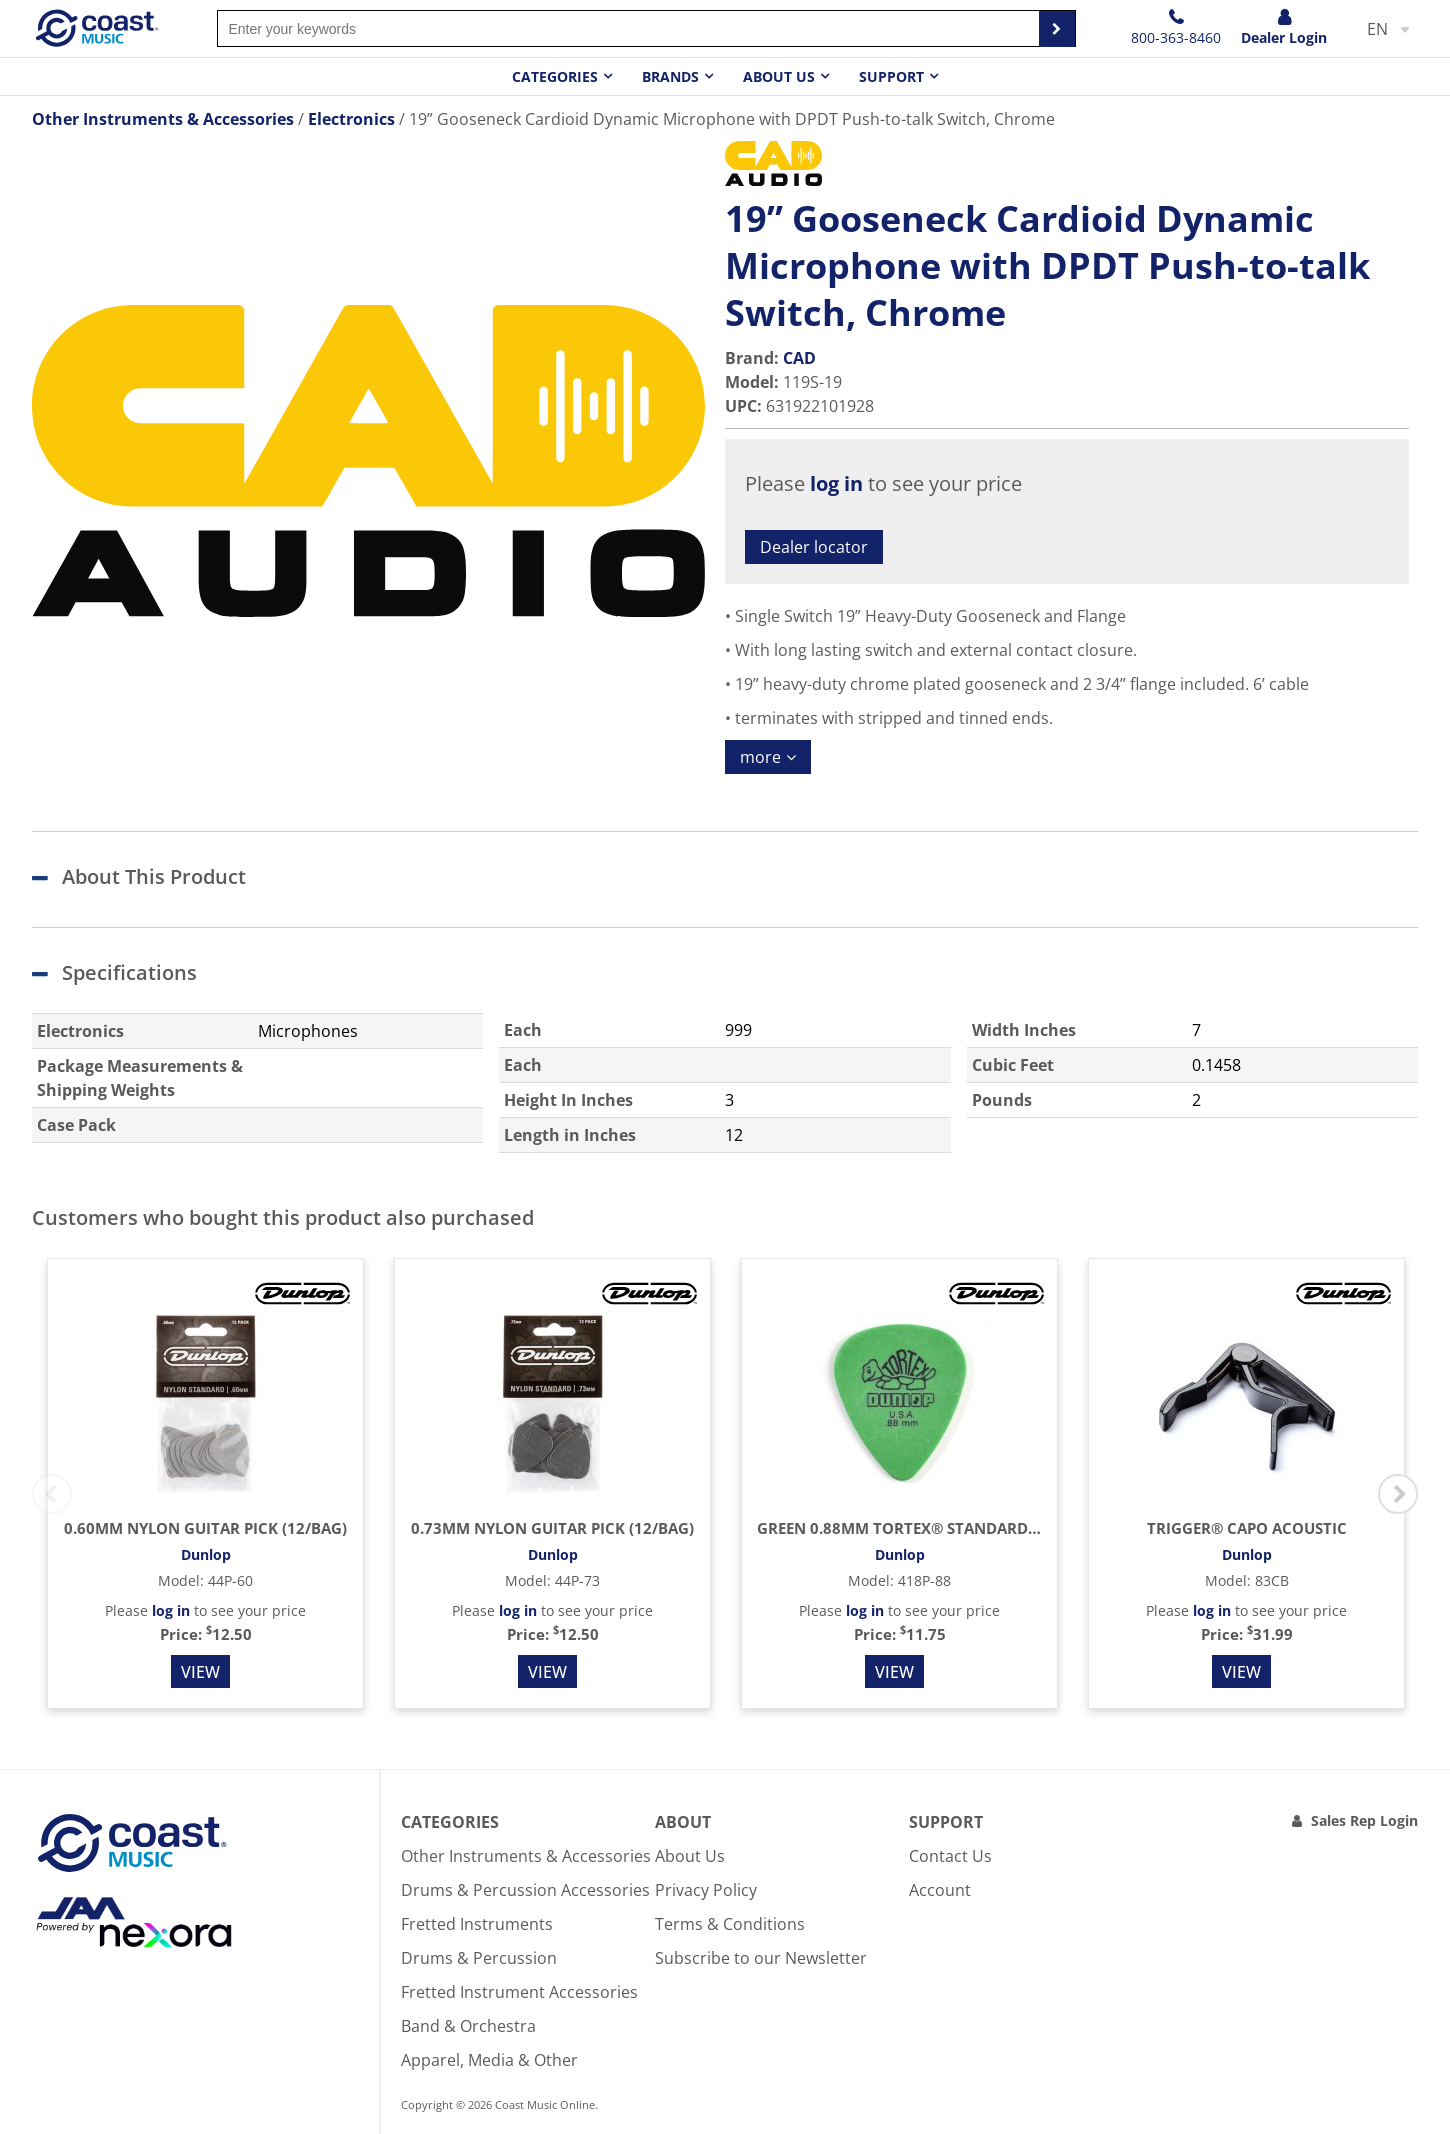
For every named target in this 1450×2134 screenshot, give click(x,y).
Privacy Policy (706, 1890)
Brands (670, 76)
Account (940, 1890)
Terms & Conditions (730, 1924)
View (200, 1672)
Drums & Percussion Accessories (525, 1890)
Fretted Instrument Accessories (519, 1992)
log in (836, 483)
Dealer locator (814, 547)
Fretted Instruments (477, 1924)
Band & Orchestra (468, 2026)
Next (1398, 1494)
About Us (690, 1856)
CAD (799, 358)
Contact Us (950, 1856)
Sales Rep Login (1364, 1820)
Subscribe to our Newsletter (761, 1958)
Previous (52, 1494)
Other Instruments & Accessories (526, 1856)
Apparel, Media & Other (489, 2060)
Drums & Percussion (479, 1958)
